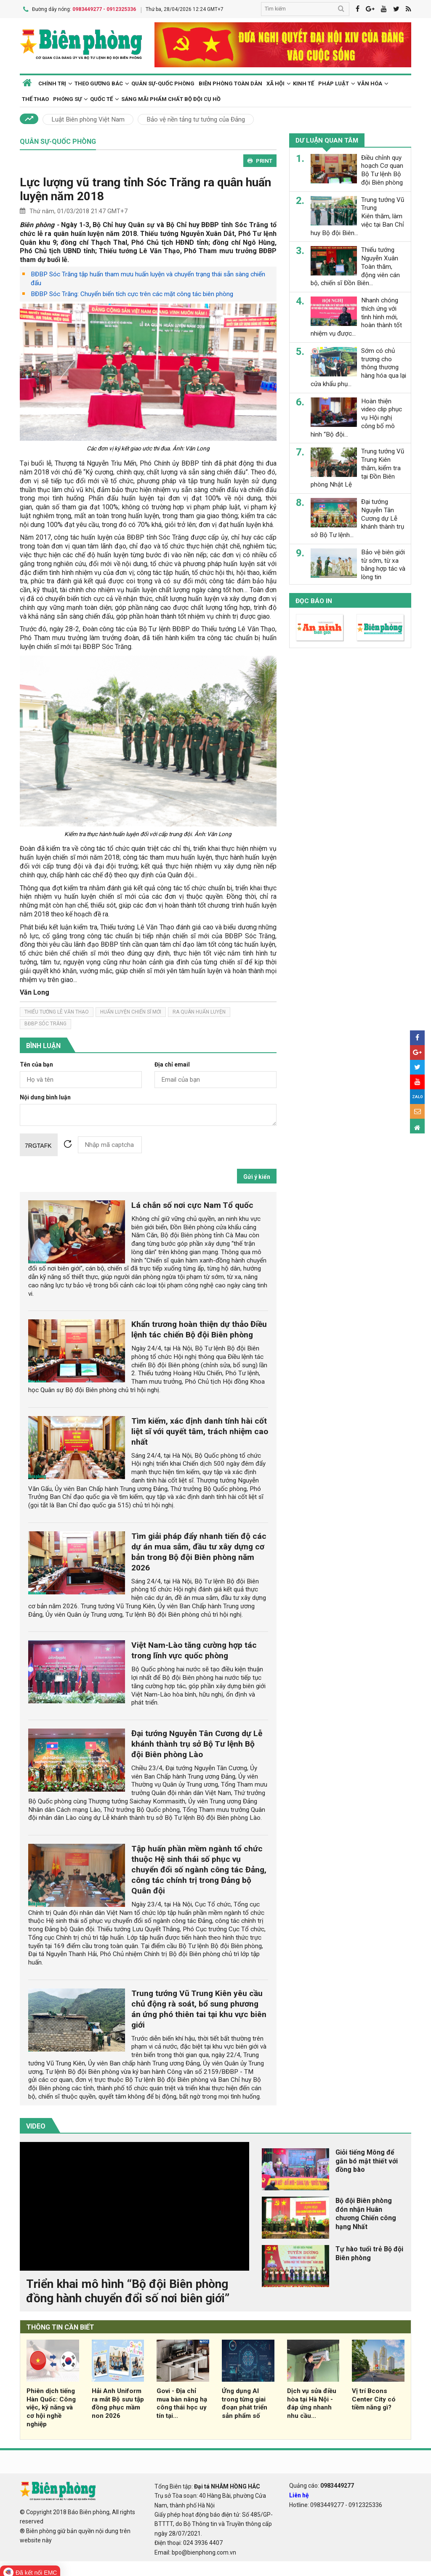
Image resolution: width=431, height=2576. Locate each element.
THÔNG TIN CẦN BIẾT (60, 2326)
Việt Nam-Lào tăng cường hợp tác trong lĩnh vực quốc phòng (194, 1649)
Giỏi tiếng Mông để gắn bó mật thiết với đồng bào (366, 2159)
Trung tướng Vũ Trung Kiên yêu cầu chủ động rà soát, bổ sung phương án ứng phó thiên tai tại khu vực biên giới (198, 2007)
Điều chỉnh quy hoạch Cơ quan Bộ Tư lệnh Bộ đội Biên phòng (382, 168)
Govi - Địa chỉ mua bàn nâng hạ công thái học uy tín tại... (182, 2401)
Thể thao (35, 97)
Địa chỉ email (172, 1062)
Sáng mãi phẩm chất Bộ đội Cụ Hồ (171, 97)
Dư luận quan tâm (326, 139)
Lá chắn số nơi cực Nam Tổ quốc (192, 1203)
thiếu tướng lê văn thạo (56, 1010)
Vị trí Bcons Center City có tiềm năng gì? (374, 2397)
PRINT (259, 159)
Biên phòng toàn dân (230, 81)
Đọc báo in (313, 599)
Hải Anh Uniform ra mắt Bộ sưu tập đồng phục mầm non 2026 (118, 2401)
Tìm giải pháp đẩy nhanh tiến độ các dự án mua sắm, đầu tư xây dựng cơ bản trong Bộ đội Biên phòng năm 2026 (198, 1549)
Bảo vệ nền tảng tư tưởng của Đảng (195, 118)
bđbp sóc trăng (45, 1022)
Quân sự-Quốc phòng (162, 81)
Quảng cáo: (321, 2483)
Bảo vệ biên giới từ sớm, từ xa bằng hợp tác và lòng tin (383, 562)
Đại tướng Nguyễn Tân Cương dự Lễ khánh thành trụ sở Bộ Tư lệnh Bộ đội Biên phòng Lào (196, 1742)
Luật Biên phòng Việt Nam (88, 118)
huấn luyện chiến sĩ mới (130, 1010)
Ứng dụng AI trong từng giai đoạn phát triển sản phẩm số (244, 2401)
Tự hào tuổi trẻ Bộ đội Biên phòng (369, 2251)
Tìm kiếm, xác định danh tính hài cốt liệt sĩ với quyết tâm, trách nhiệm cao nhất (199, 1429)
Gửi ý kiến (256, 1174)
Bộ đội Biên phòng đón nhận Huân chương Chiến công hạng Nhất (365, 2212)
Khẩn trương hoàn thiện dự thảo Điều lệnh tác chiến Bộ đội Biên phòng (199, 1328)
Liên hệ (299, 2493)
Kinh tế (303, 81)
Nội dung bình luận (45, 1095)
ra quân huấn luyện (199, 1010)
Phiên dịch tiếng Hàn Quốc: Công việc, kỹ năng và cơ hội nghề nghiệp (51, 2405)
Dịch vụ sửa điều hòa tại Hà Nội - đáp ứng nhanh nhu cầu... (311, 2401)
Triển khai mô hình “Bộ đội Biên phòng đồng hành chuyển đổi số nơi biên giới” (127, 2289)
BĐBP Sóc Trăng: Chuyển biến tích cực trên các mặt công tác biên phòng (132, 292)
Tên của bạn (36, 1062)
